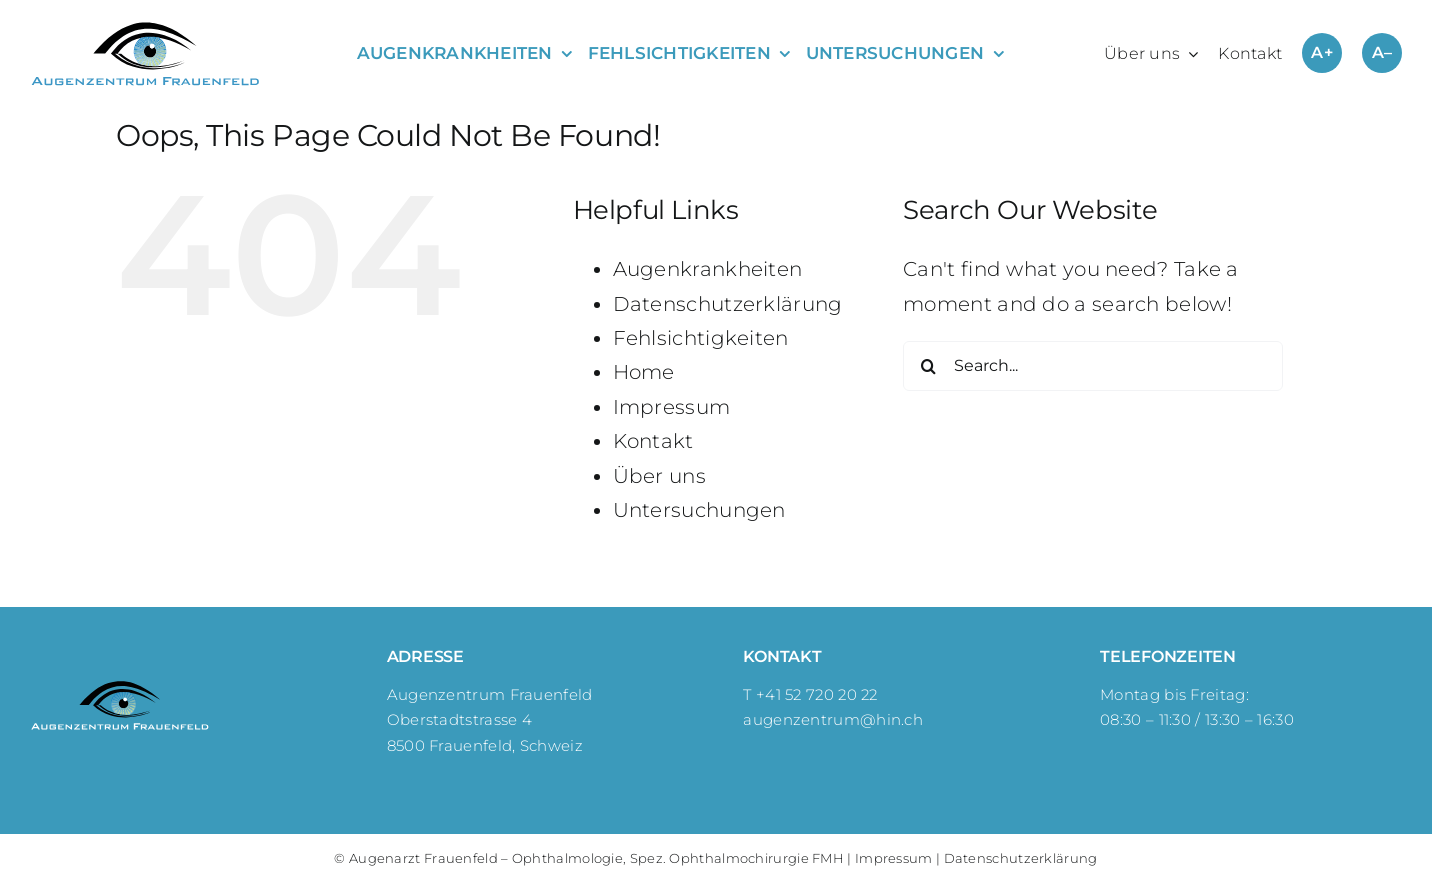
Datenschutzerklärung (728, 304)
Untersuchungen (699, 510)
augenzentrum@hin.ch (833, 719)
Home (644, 372)
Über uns (659, 476)
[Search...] (1093, 366)
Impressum (672, 407)
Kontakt (653, 441)
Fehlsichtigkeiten (701, 338)
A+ (1321, 53)
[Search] (928, 366)
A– (1382, 53)
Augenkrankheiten (708, 269)
